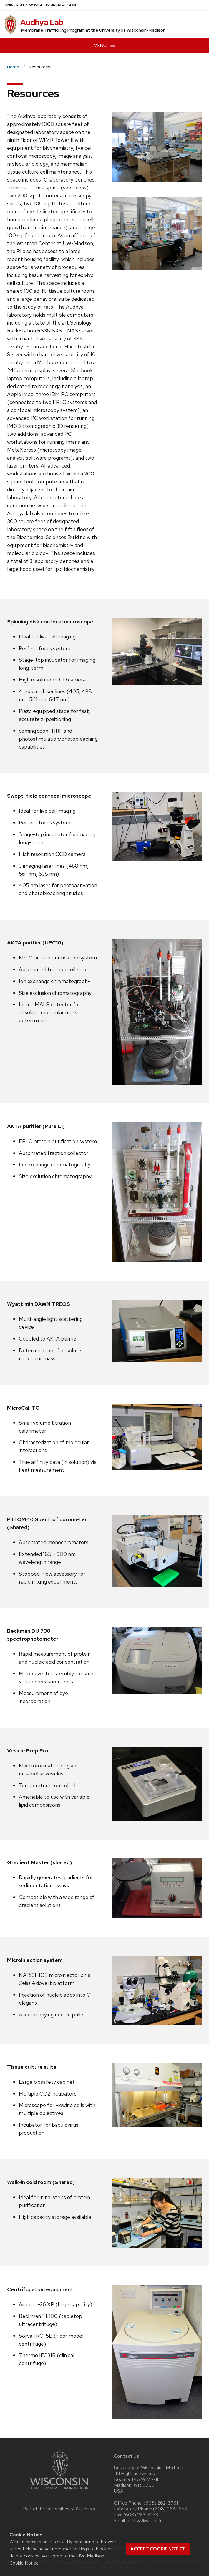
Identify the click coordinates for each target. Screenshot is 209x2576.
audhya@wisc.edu (144, 2521)
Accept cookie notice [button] (157, 2549)
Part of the (59, 2509)
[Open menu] (104, 45)
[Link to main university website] (59, 2490)
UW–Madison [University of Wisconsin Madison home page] (40, 5)
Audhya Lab (42, 22)
